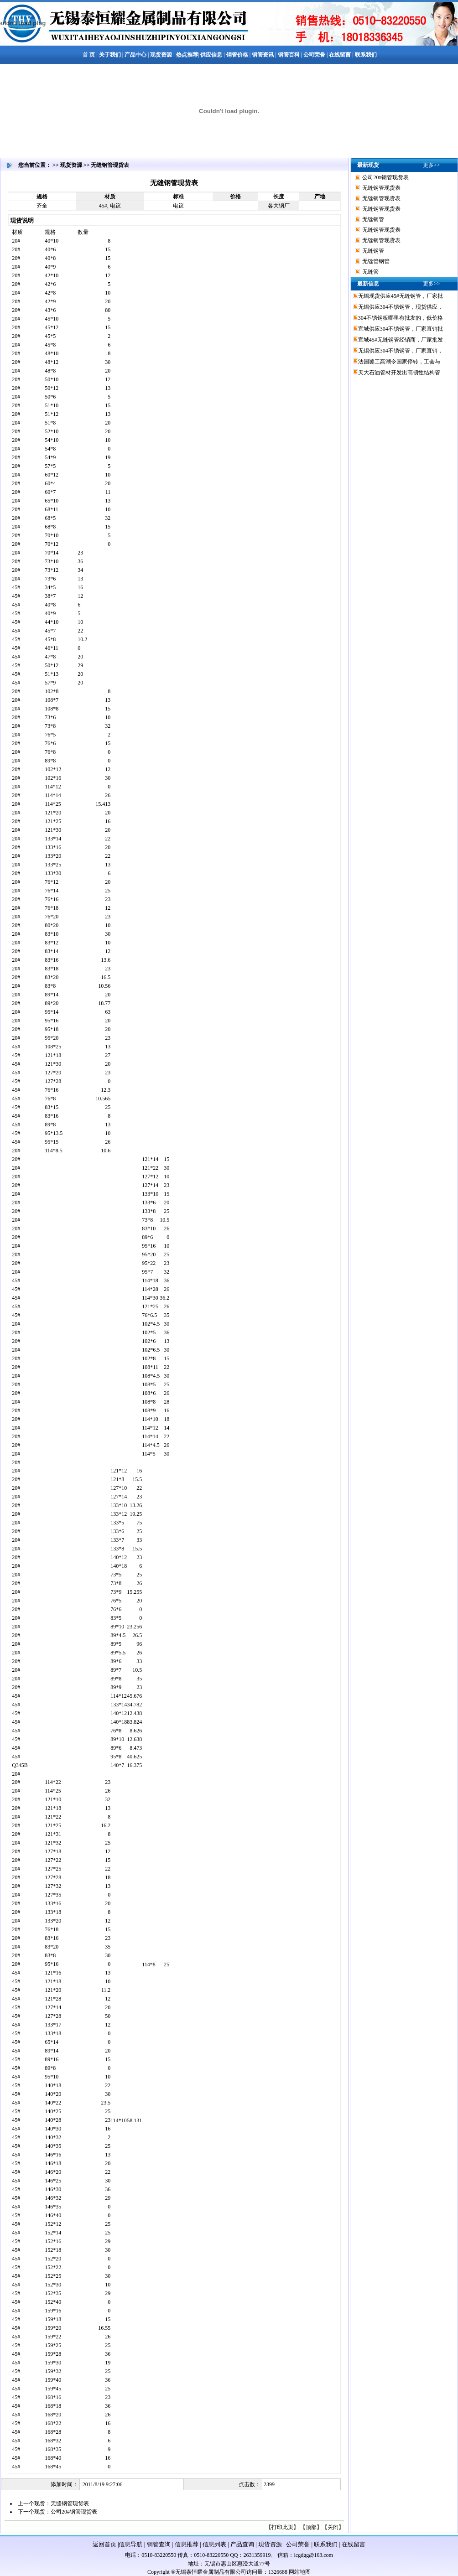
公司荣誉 (298, 2544)
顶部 (311, 2527)
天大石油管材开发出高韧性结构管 (399, 372)
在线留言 (353, 2544)
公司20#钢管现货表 (74, 2512)
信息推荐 (186, 2544)
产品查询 (242, 2544)
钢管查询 (159, 2544)
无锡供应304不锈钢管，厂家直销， (400, 350)
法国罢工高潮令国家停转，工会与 (399, 361)
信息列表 (214, 2544)
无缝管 (370, 272)
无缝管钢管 (376, 261)
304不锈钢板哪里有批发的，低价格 (400, 318)
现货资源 (270, 2544)
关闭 (333, 2527)
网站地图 (300, 2572)
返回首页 (104, 2544)
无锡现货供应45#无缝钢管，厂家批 (400, 296)
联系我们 (326, 2544)
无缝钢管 (373, 219)
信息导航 (130, 2544)
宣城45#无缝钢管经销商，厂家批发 (400, 340)
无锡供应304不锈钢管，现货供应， (400, 307)
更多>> (431, 165)
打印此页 (282, 2527)
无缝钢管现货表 (70, 2503)
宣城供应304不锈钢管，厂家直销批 (400, 329)
